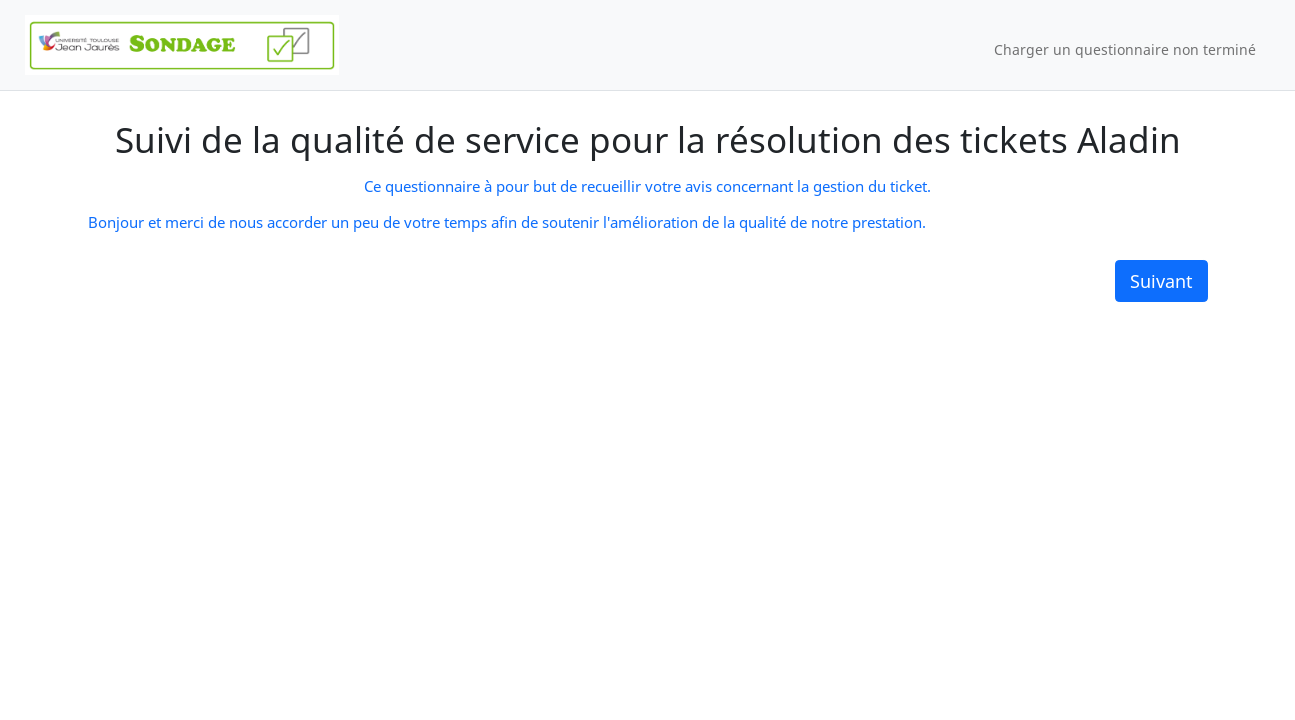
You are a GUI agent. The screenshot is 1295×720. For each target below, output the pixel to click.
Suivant (1161, 281)
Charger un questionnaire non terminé (1125, 49)
